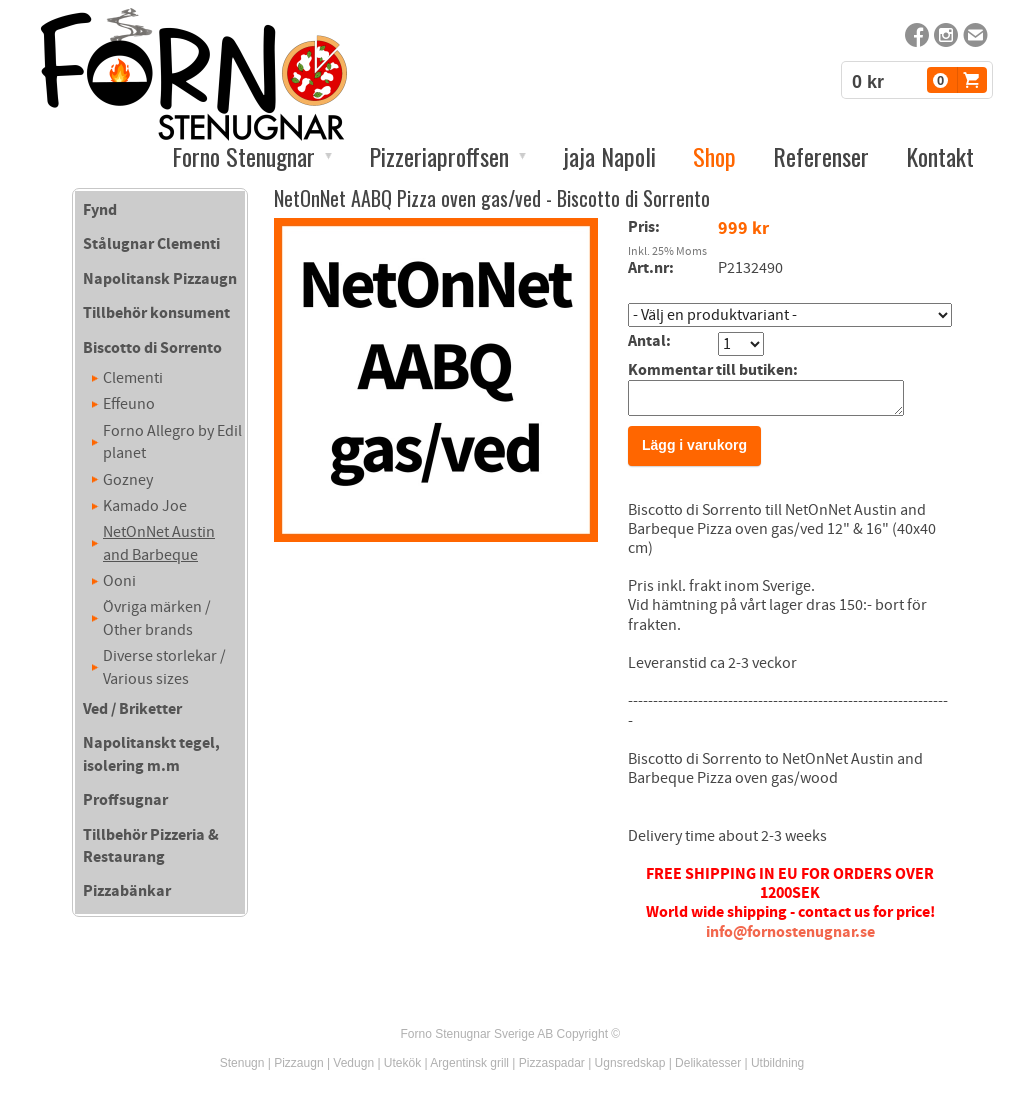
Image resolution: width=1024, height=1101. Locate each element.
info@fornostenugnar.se (790, 938)
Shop (714, 156)
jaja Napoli (609, 156)
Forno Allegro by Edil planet (172, 442)
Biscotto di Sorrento (152, 348)
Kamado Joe (145, 506)
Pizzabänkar (127, 891)
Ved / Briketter (132, 709)
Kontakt (940, 156)
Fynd (100, 210)
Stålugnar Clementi (151, 244)
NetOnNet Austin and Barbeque (159, 543)
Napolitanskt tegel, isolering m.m (151, 754)
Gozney (128, 480)
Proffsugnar (125, 800)
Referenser (821, 156)
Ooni (119, 581)
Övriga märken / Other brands (157, 618)
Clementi (133, 378)
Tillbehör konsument (156, 313)
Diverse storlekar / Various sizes (164, 667)
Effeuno (129, 404)
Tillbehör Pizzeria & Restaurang (151, 846)
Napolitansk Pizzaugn (160, 279)
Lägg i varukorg (694, 451)
